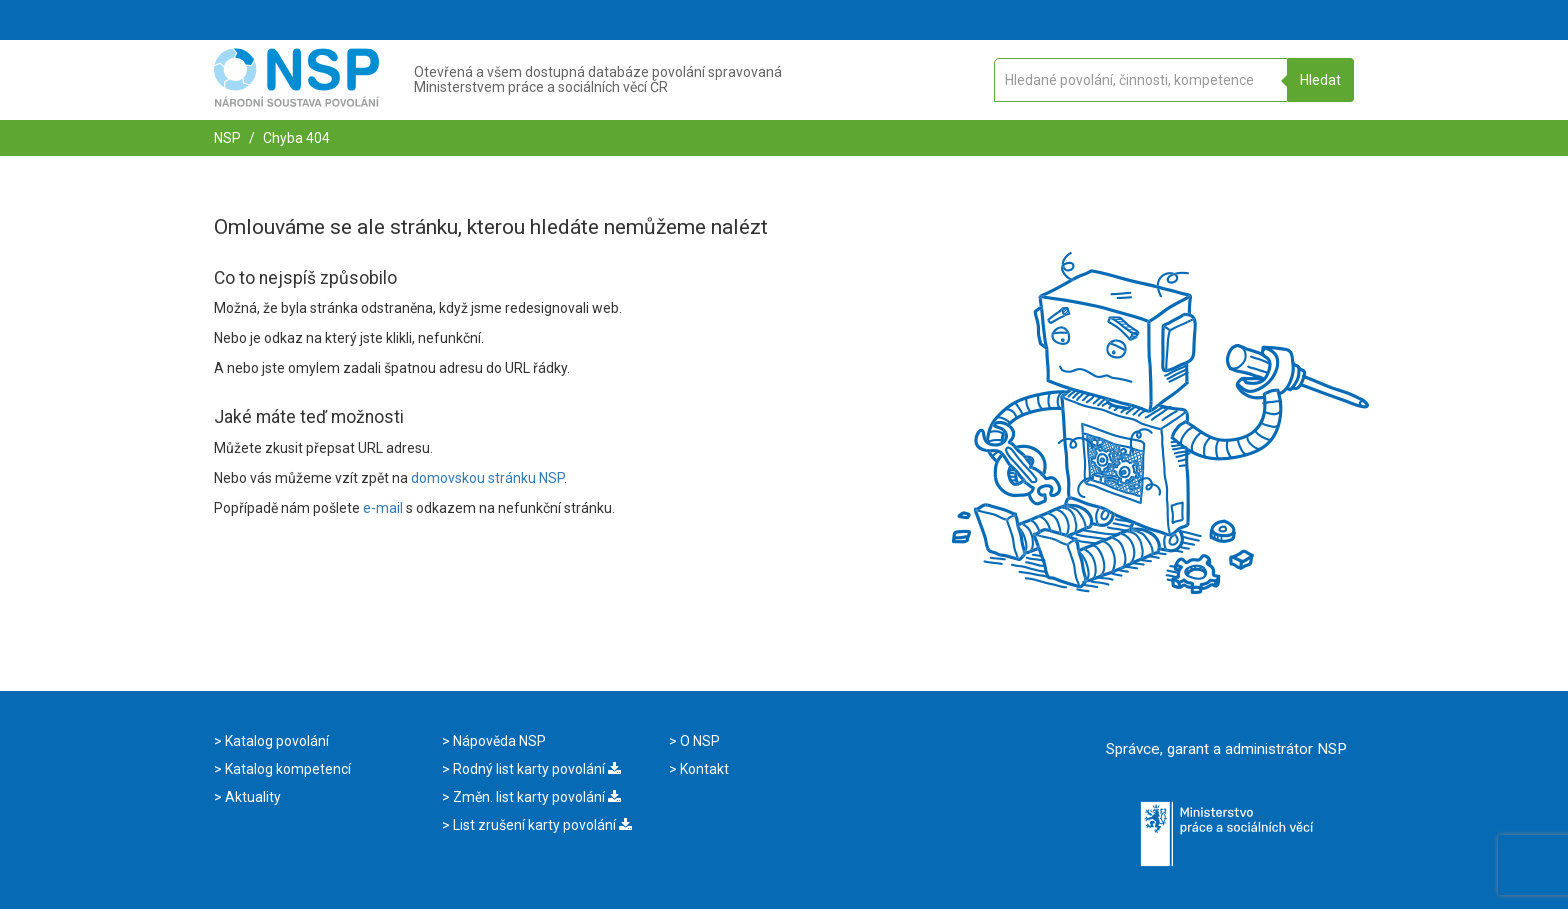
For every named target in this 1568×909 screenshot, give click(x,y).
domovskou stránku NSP (487, 478)
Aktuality (251, 797)
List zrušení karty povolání (541, 825)
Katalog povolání (275, 741)
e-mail (383, 508)
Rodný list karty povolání (535, 769)
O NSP (698, 741)
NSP (227, 138)
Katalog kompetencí (286, 769)
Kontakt (703, 769)
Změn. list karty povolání (535, 797)
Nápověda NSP (498, 741)
